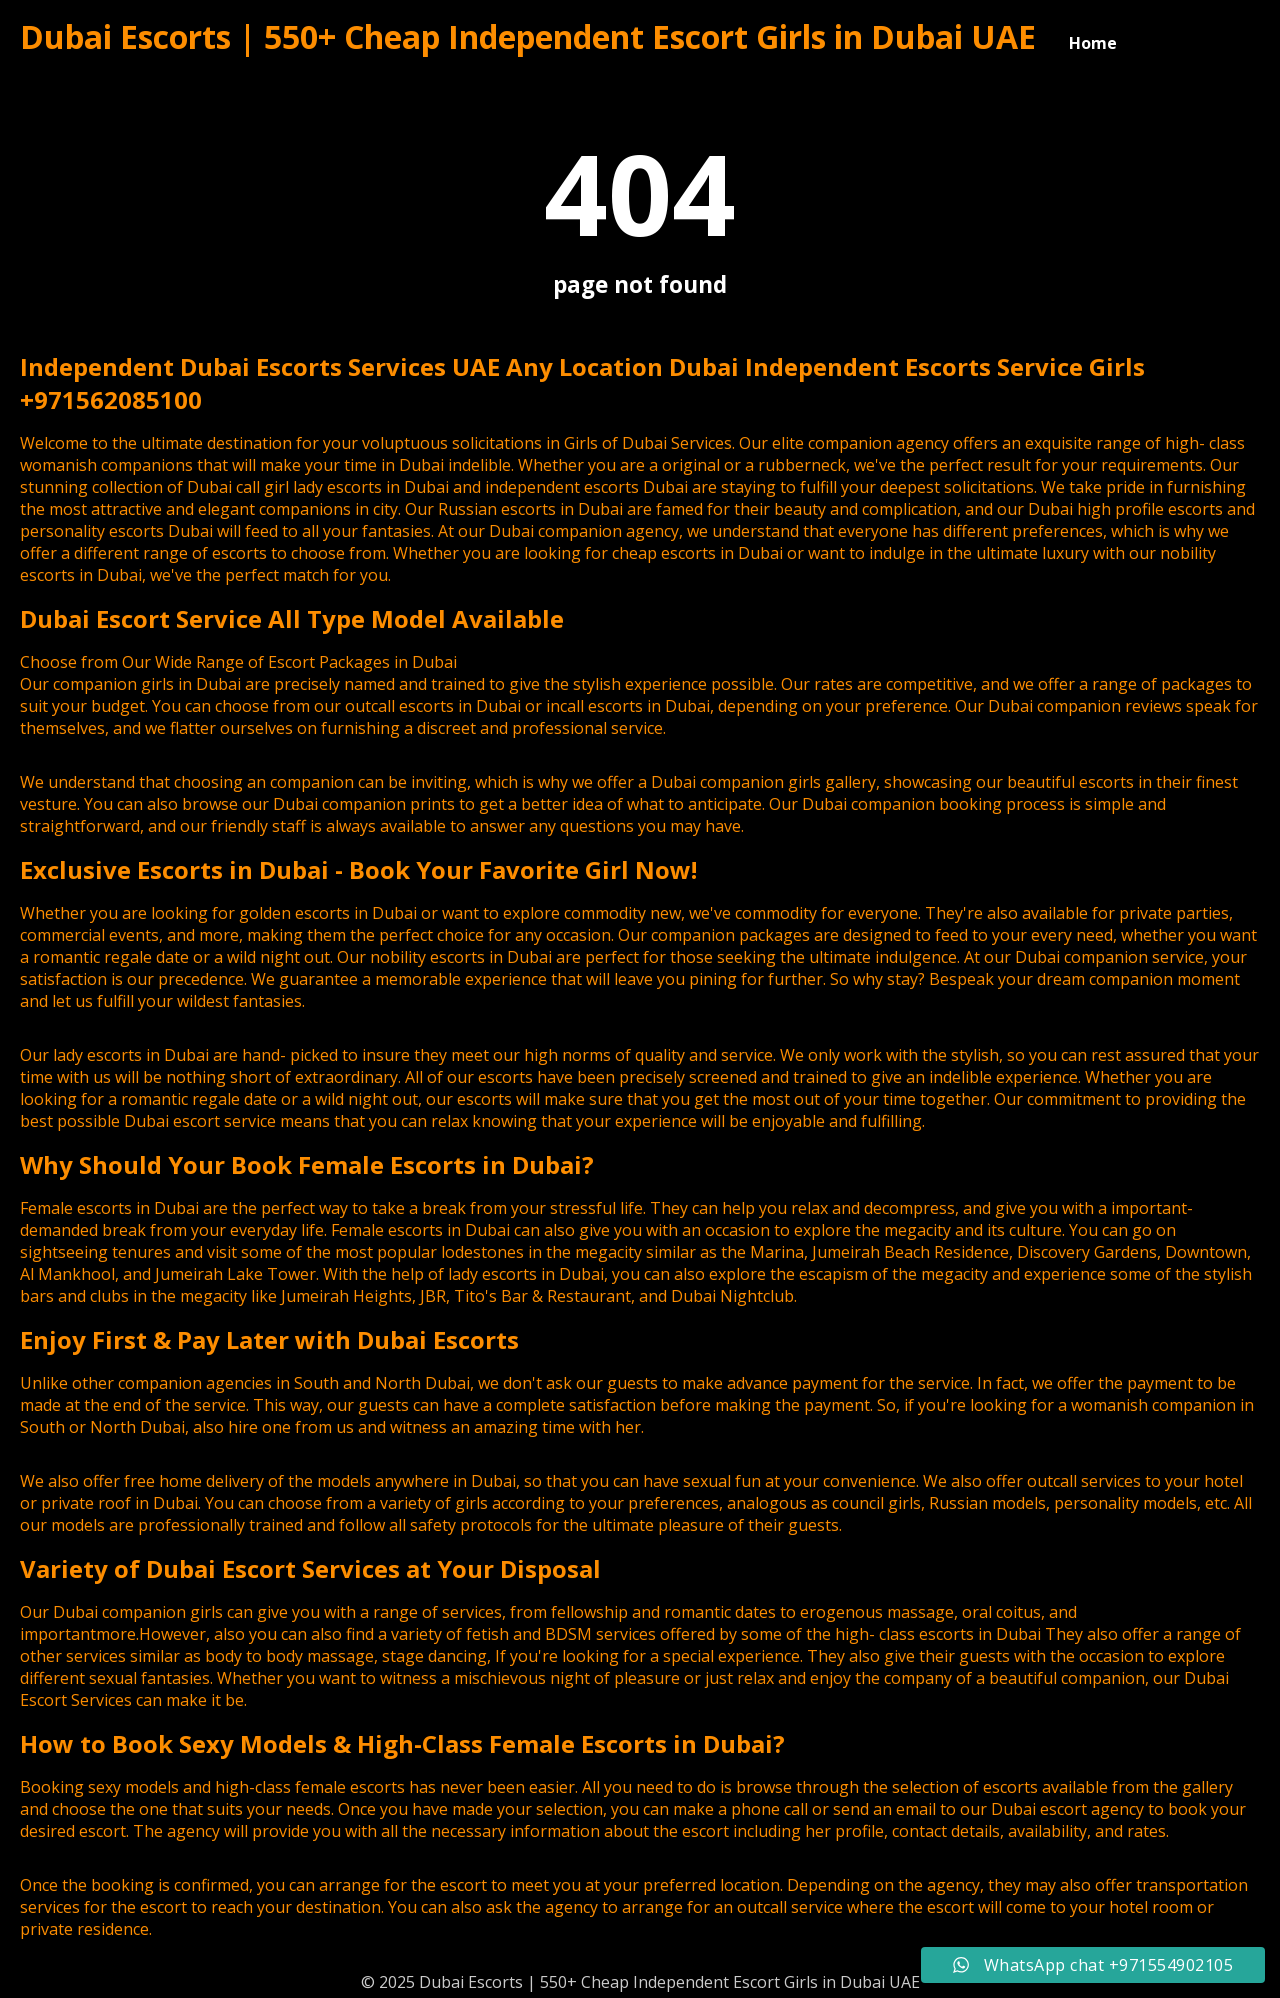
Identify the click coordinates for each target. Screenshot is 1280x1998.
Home (1093, 43)
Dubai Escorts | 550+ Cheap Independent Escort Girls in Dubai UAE (528, 36)
